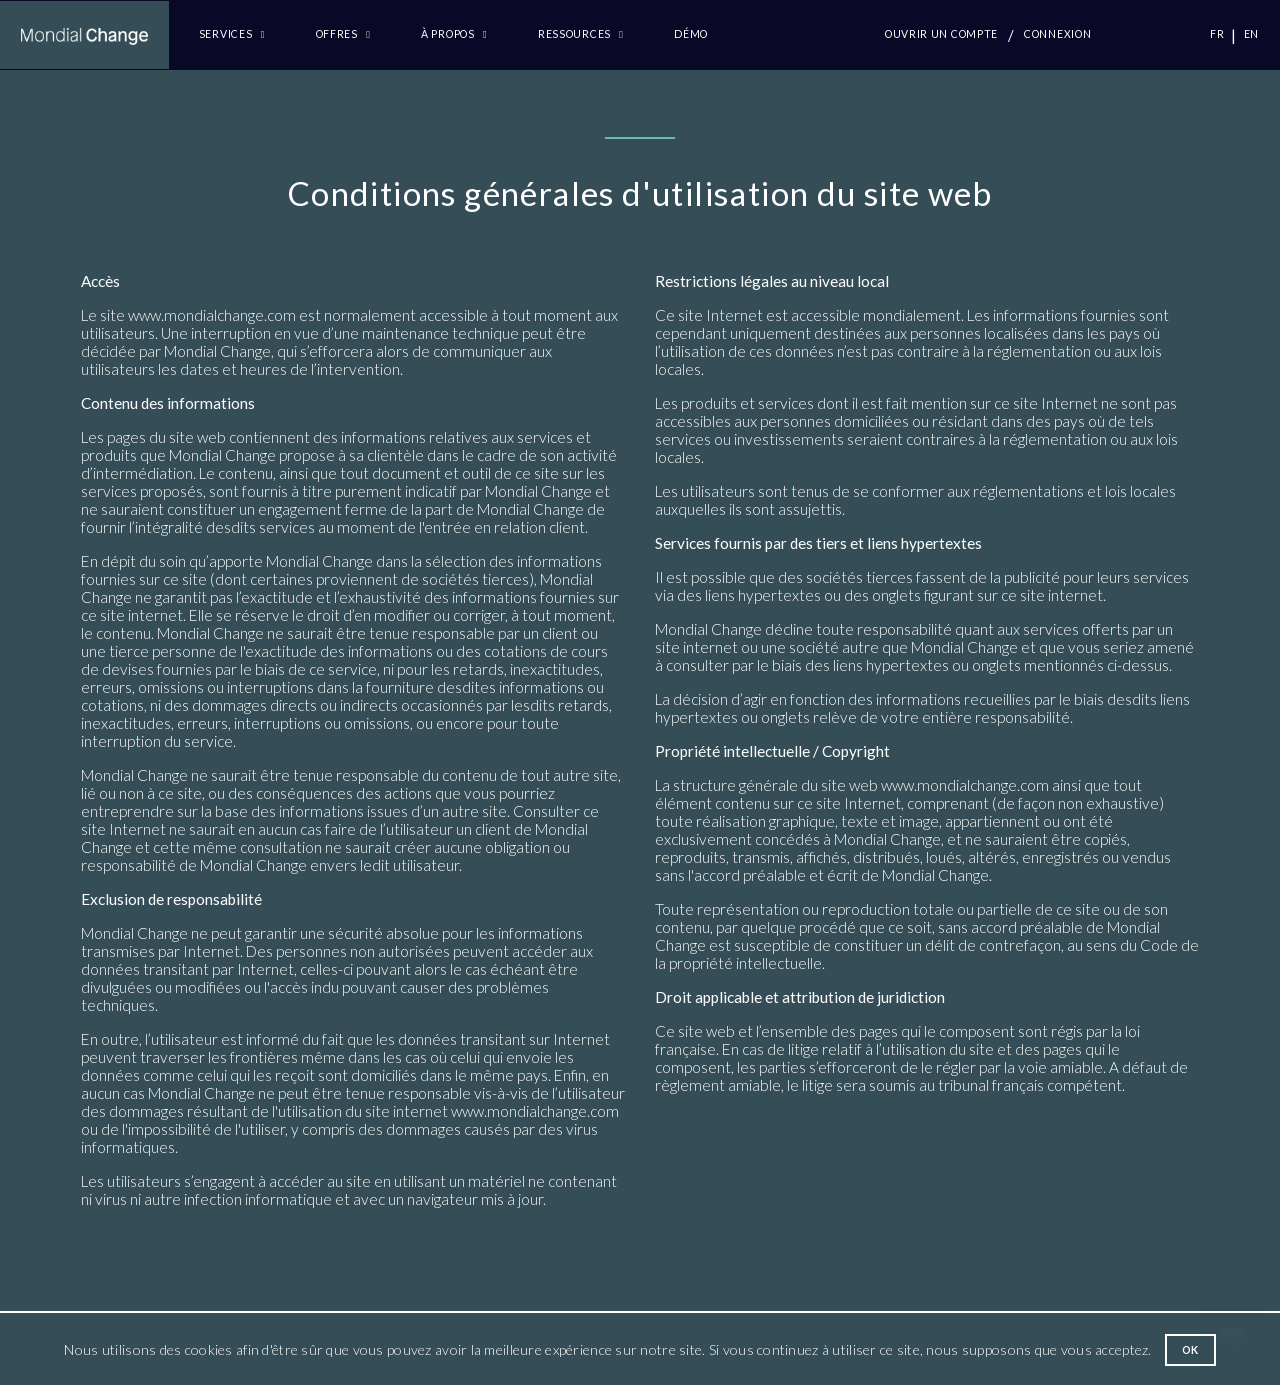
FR (1217, 34)
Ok (1190, 1350)
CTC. (1154, 34)
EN (1251, 34)
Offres (343, 34)
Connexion (1057, 34)
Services (232, 34)
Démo (691, 34)
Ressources (581, 34)
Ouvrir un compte (941, 34)
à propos (454, 34)
